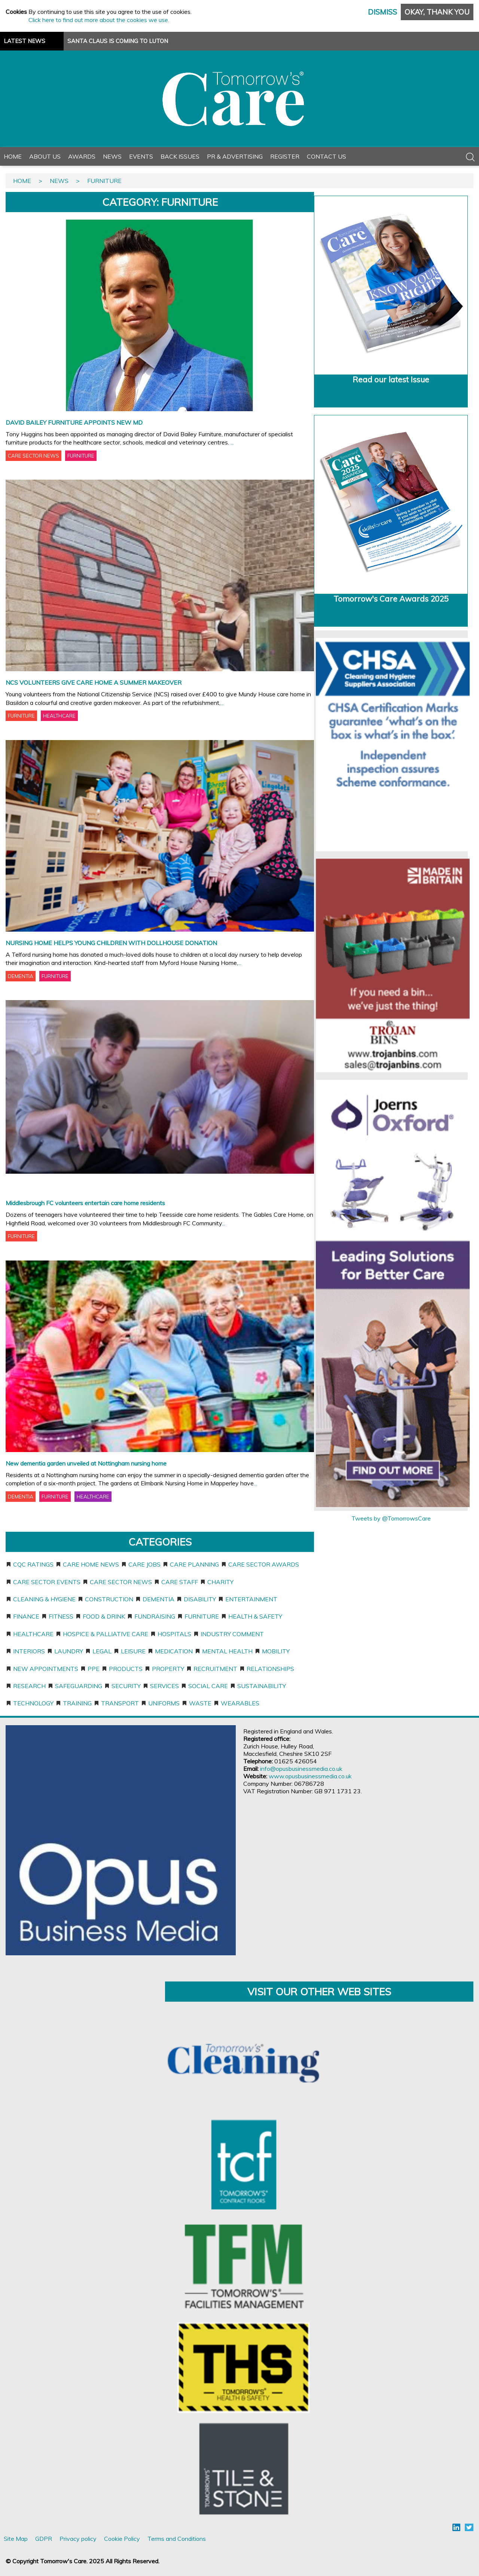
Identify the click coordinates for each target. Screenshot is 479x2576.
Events (141, 156)
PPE (94, 1668)
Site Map (16, 2538)
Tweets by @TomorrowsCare (391, 1518)
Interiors (29, 1651)
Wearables (240, 1703)
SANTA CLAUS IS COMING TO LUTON (117, 41)
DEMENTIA (20, 976)
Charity (220, 1582)
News (112, 156)
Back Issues (180, 156)
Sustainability (261, 1686)
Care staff (179, 1582)
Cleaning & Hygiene (44, 1599)
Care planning (194, 1564)
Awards (81, 156)
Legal (102, 1651)
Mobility (276, 1651)
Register (284, 156)
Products (126, 1668)
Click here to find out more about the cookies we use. (98, 20)
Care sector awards (263, 1564)
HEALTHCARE (59, 716)
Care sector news (121, 1582)
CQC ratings (33, 1564)
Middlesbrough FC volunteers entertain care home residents (85, 1203)
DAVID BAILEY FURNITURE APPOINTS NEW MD (74, 422)
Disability (200, 1599)
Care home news (91, 1564)
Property (168, 1668)
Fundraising (154, 1616)
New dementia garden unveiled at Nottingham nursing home (86, 1463)
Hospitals (174, 1634)
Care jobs (144, 1564)
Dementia (158, 1599)
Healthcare (33, 1634)
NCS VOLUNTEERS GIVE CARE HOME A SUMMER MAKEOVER (93, 682)
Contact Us (326, 156)
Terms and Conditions (176, 2538)
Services (164, 1686)
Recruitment (215, 1668)
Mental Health (227, 1651)
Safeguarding (78, 1686)
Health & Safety (255, 1616)
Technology (33, 1703)
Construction (109, 1599)
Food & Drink (104, 1616)
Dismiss (382, 11)
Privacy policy (78, 2538)
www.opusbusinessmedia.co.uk (310, 1776)
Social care (208, 1686)
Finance (26, 1616)
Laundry (68, 1651)
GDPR (43, 2538)
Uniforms (164, 1703)
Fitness (61, 1616)
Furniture (201, 1616)
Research (29, 1686)
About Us (45, 156)
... (232, 442)
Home (13, 156)
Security (126, 1686)
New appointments (45, 1668)
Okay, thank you (437, 11)
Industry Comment (232, 1634)
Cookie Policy (122, 2538)
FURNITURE (80, 456)
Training (77, 1703)
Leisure (133, 1651)
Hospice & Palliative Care (105, 1634)
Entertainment (251, 1599)
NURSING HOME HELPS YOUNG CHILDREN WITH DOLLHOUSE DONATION (111, 943)
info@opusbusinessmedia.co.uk (301, 1768)
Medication (174, 1651)
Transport (120, 1703)
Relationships (270, 1668)
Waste (200, 1703)
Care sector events (46, 1582)
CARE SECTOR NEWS (33, 456)
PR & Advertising (235, 156)
